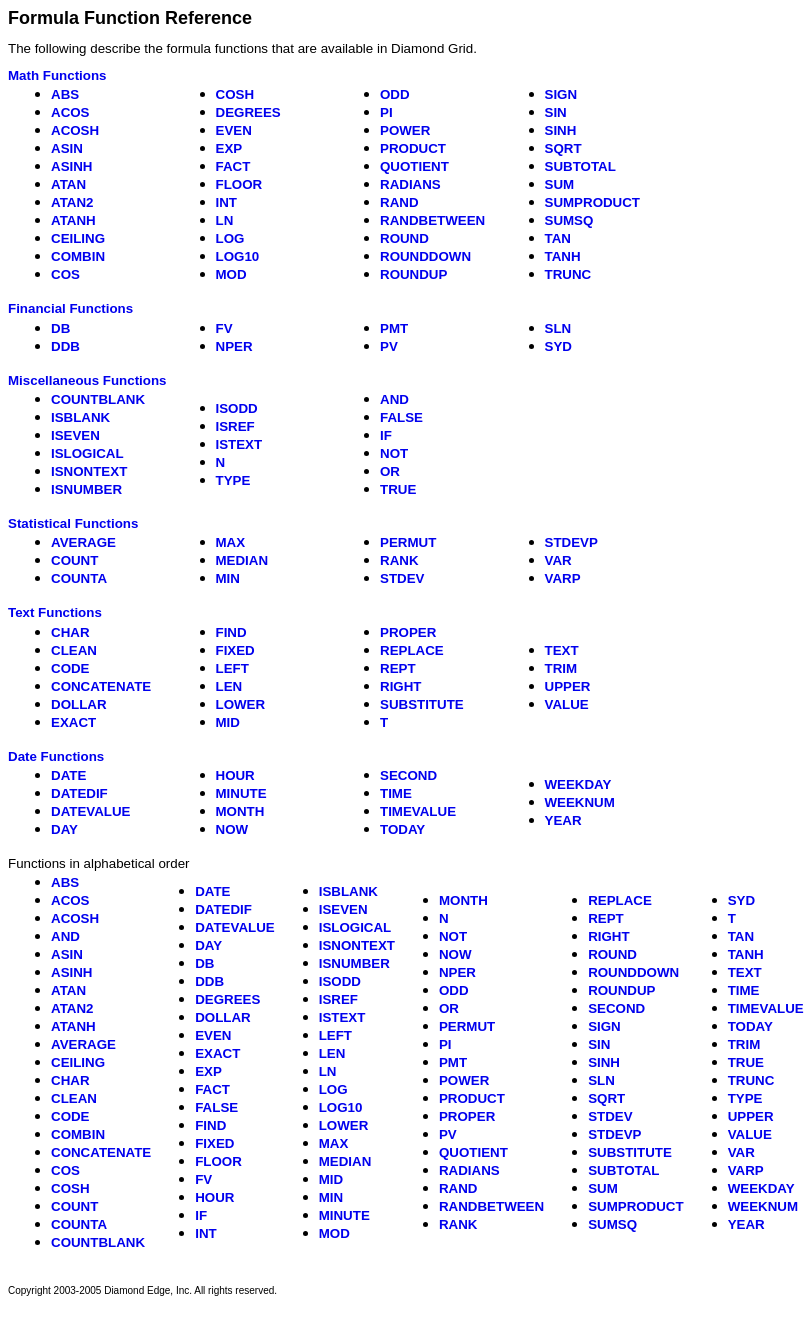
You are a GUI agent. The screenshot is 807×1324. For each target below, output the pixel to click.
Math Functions (57, 75)
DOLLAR (79, 704)
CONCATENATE (101, 686)
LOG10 (238, 256)
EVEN (234, 130)
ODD (395, 94)
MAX (231, 542)
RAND (399, 202)
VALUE (567, 704)
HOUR (235, 775)
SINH (561, 130)
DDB (65, 346)
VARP (563, 578)
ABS (65, 94)
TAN (558, 238)
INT (226, 202)
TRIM (561, 668)
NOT (394, 453)
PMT (394, 328)
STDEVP (571, 542)
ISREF (235, 426)
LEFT (232, 668)
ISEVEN (75, 435)
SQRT (563, 148)
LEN (229, 686)
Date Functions (56, 756)
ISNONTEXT (89, 471)
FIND (231, 632)
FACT (233, 166)
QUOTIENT (414, 166)
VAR (558, 560)
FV (224, 328)
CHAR (70, 632)
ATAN (68, 184)
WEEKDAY (578, 784)
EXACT (73, 722)
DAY (64, 829)
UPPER (568, 686)
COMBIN (78, 256)
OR (390, 471)
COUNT (74, 560)
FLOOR (239, 184)
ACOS (70, 112)
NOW (232, 829)
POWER (405, 130)
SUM (560, 184)
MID (228, 722)
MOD (231, 274)
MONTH (240, 811)
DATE (68, 775)
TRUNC (568, 274)
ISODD (237, 408)
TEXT (562, 650)
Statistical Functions (73, 523)
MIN (228, 578)
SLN (558, 328)
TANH (563, 256)
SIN (556, 112)
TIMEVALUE (418, 811)
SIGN (561, 94)
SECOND (408, 775)
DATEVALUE (90, 811)
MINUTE (241, 793)
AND (394, 399)
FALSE (401, 417)
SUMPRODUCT (593, 202)
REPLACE (412, 650)
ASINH (71, 166)
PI (386, 112)
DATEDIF (79, 793)
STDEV (402, 578)
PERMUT (408, 542)
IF (386, 435)
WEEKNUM (580, 802)
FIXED (235, 650)
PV (389, 346)
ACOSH (75, 130)
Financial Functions (70, 308)
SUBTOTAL (580, 166)
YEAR (563, 820)
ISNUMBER (86, 489)
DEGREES (248, 112)
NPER (234, 346)
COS (65, 274)
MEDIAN (242, 560)
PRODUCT (413, 148)
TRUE (398, 489)
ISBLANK (80, 417)
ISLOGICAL (87, 453)
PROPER (408, 632)
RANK (399, 560)
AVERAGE (83, 542)
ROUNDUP (413, 274)
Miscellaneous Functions (87, 380)
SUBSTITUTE (422, 704)
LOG (230, 238)
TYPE (233, 480)
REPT (398, 668)
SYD (558, 346)
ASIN (67, 148)
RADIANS (410, 184)
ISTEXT (239, 444)
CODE (70, 668)
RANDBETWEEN (432, 220)
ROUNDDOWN (425, 256)
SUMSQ (569, 220)
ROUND (404, 238)
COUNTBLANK (98, 399)
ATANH (73, 220)
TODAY (402, 829)
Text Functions (55, 612)
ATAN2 (72, 202)
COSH (235, 94)
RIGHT (400, 686)
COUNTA (79, 578)
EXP (229, 148)
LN (225, 220)
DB (60, 328)
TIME (396, 793)
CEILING (78, 238)
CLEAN (74, 650)
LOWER (241, 704)
